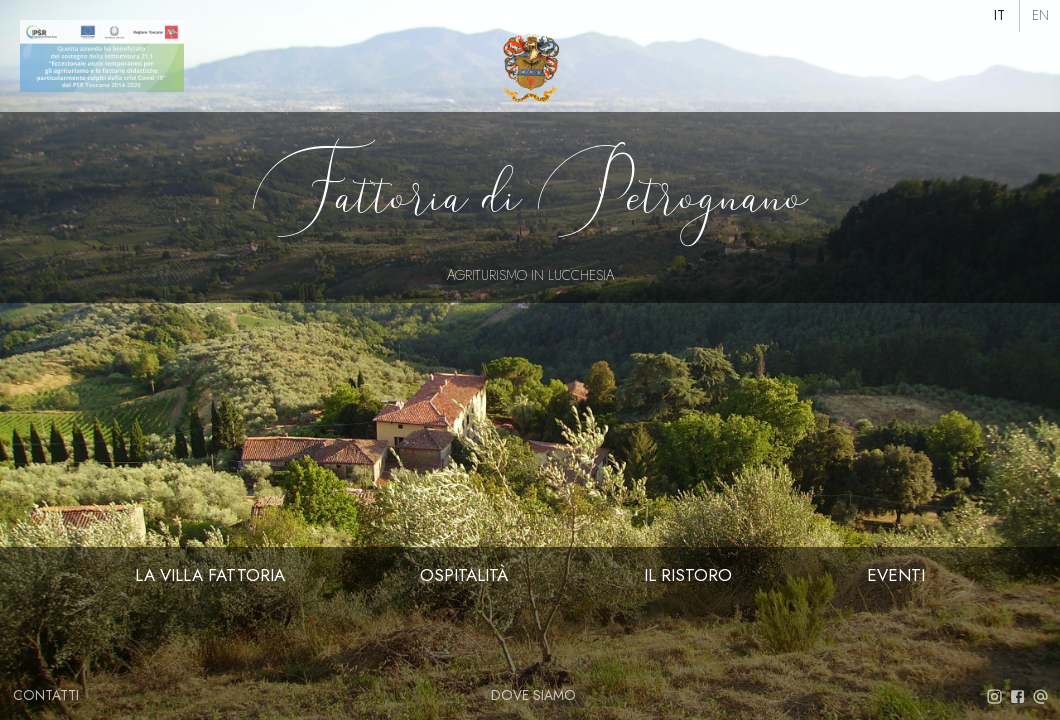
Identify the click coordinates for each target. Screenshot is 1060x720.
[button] (1000, 16)
